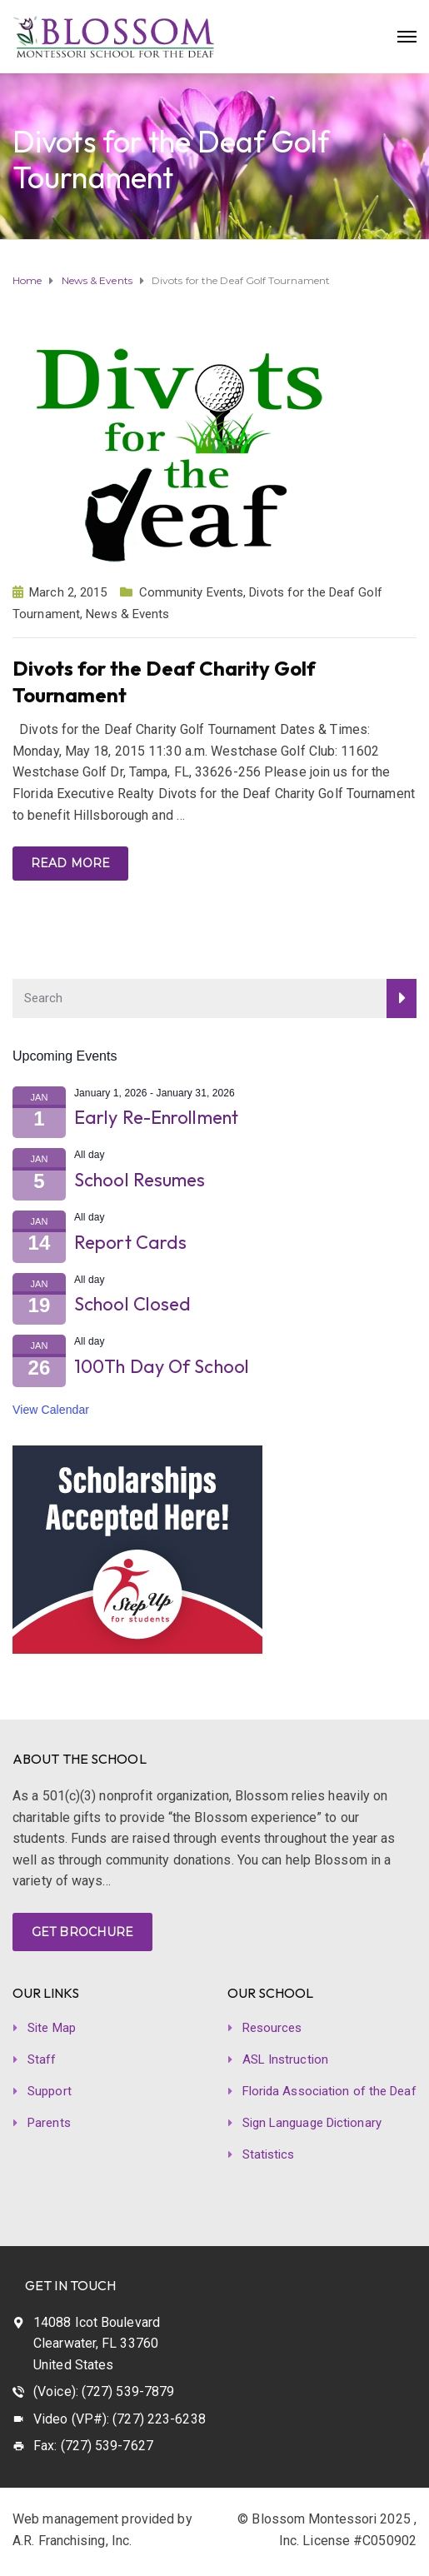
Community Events (191, 592)
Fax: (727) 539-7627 (93, 2446)
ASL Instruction (285, 2059)
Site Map (51, 2027)
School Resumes (139, 1179)
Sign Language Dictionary (312, 2122)
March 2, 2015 (68, 592)
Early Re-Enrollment (156, 1117)
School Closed (132, 1303)
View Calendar (50, 1409)
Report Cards (130, 1242)
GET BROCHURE (82, 1932)
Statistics (268, 2154)
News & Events (127, 614)
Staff (42, 2059)
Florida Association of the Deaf (329, 2091)
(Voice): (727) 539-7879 (103, 2391)
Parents (49, 2122)
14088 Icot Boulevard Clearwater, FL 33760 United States (96, 2343)
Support (49, 2091)
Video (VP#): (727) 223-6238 (119, 2419)
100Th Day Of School (161, 1366)
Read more (70, 863)
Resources (272, 2027)
